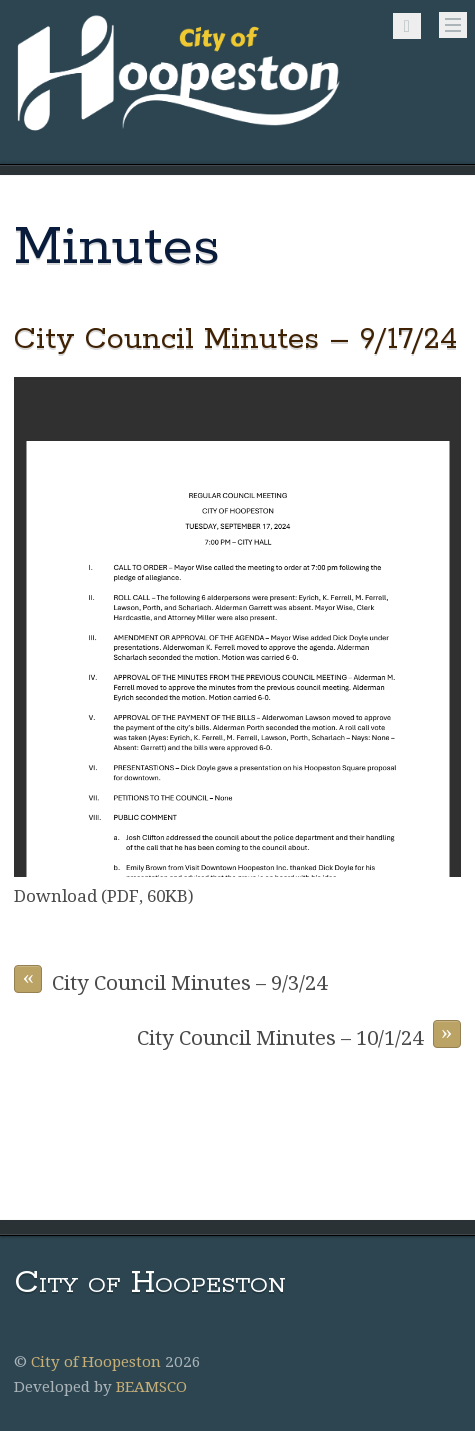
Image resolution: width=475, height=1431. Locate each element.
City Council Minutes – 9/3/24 (170, 980)
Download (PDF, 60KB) (104, 896)
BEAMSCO (151, 1387)
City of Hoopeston (96, 1362)
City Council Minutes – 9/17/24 (236, 339)
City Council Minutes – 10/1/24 (299, 1035)
